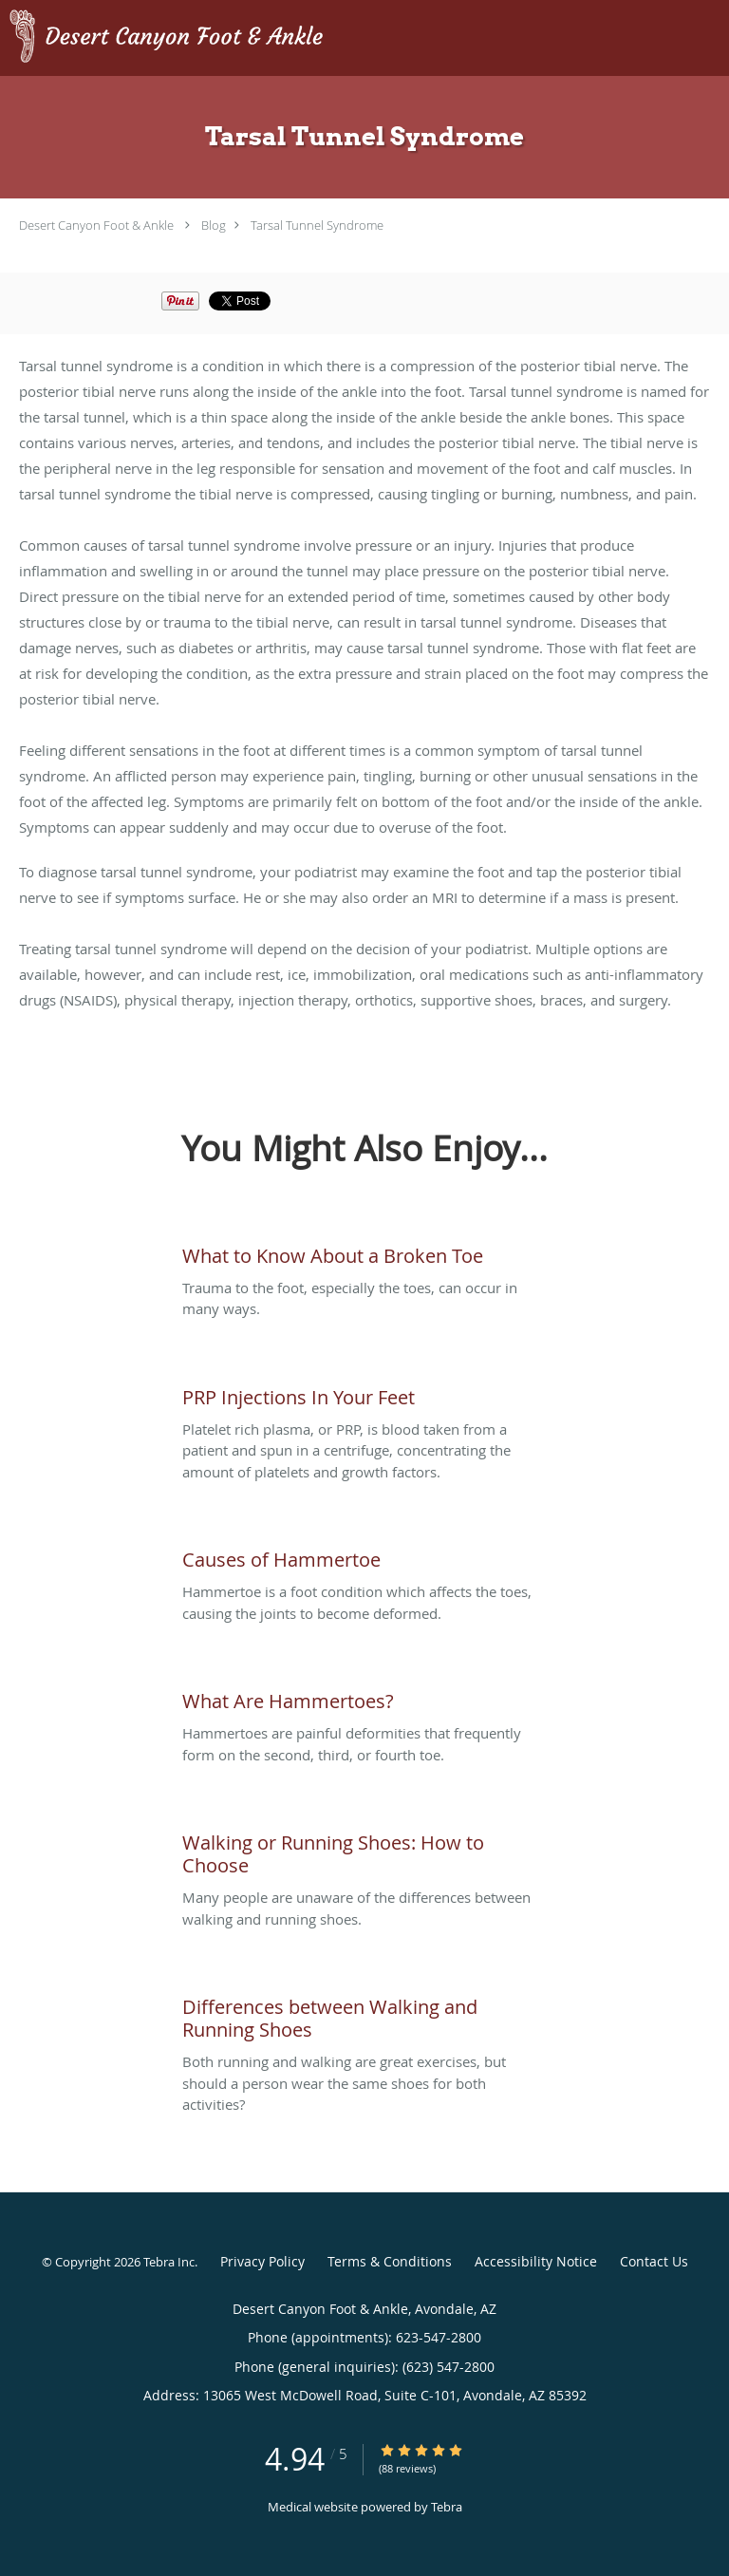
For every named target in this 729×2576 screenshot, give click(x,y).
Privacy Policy (262, 2261)
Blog (213, 225)
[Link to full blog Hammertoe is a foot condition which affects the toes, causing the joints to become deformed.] (363, 1555)
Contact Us (654, 2261)
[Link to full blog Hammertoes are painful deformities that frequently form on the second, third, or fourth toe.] (363, 1696)
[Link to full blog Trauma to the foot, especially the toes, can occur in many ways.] (363, 1251)
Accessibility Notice (536, 2261)
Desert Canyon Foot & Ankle (96, 225)
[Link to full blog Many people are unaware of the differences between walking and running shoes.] (363, 1850)
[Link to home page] (225, 38)
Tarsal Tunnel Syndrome (317, 225)
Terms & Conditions (389, 2261)
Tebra (446, 2506)
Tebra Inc (169, 2261)
